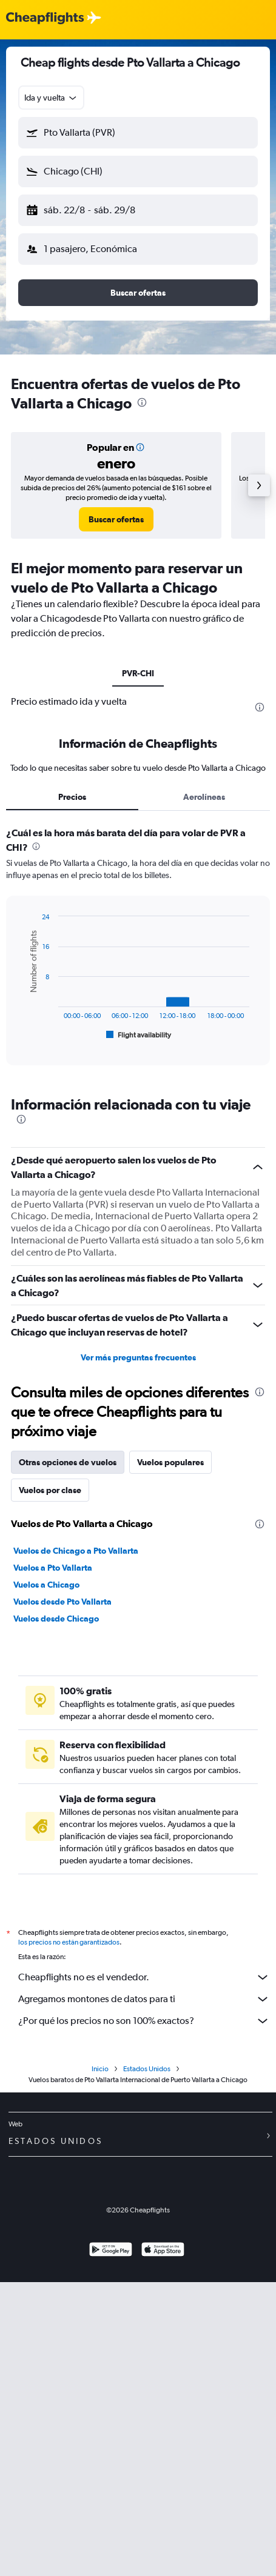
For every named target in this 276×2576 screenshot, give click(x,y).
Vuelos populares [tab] (170, 1462)
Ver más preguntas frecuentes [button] (138, 1357)
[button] (138, 132)
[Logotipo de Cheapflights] (45, 18)
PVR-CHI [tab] (138, 673)
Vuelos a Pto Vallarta (52, 1568)
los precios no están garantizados (68, 1942)
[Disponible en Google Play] (110, 2251)
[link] (116, 519)
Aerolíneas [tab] (204, 797)
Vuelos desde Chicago (56, 1618)
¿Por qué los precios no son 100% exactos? (144, 2021)
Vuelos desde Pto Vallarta (62, 1601)
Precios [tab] (72, 797)
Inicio (100, 2069)
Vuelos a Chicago (46, 1584)
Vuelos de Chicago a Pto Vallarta (75, 1551)
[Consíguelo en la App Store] (162, 2251)
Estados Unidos (146, 2069)
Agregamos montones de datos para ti (144, 1999)
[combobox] (51, 97)
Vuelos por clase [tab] (50, 1490)
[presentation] (141, 402)
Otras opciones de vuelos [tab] (67, 1462)
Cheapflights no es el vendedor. (144, 1977)
